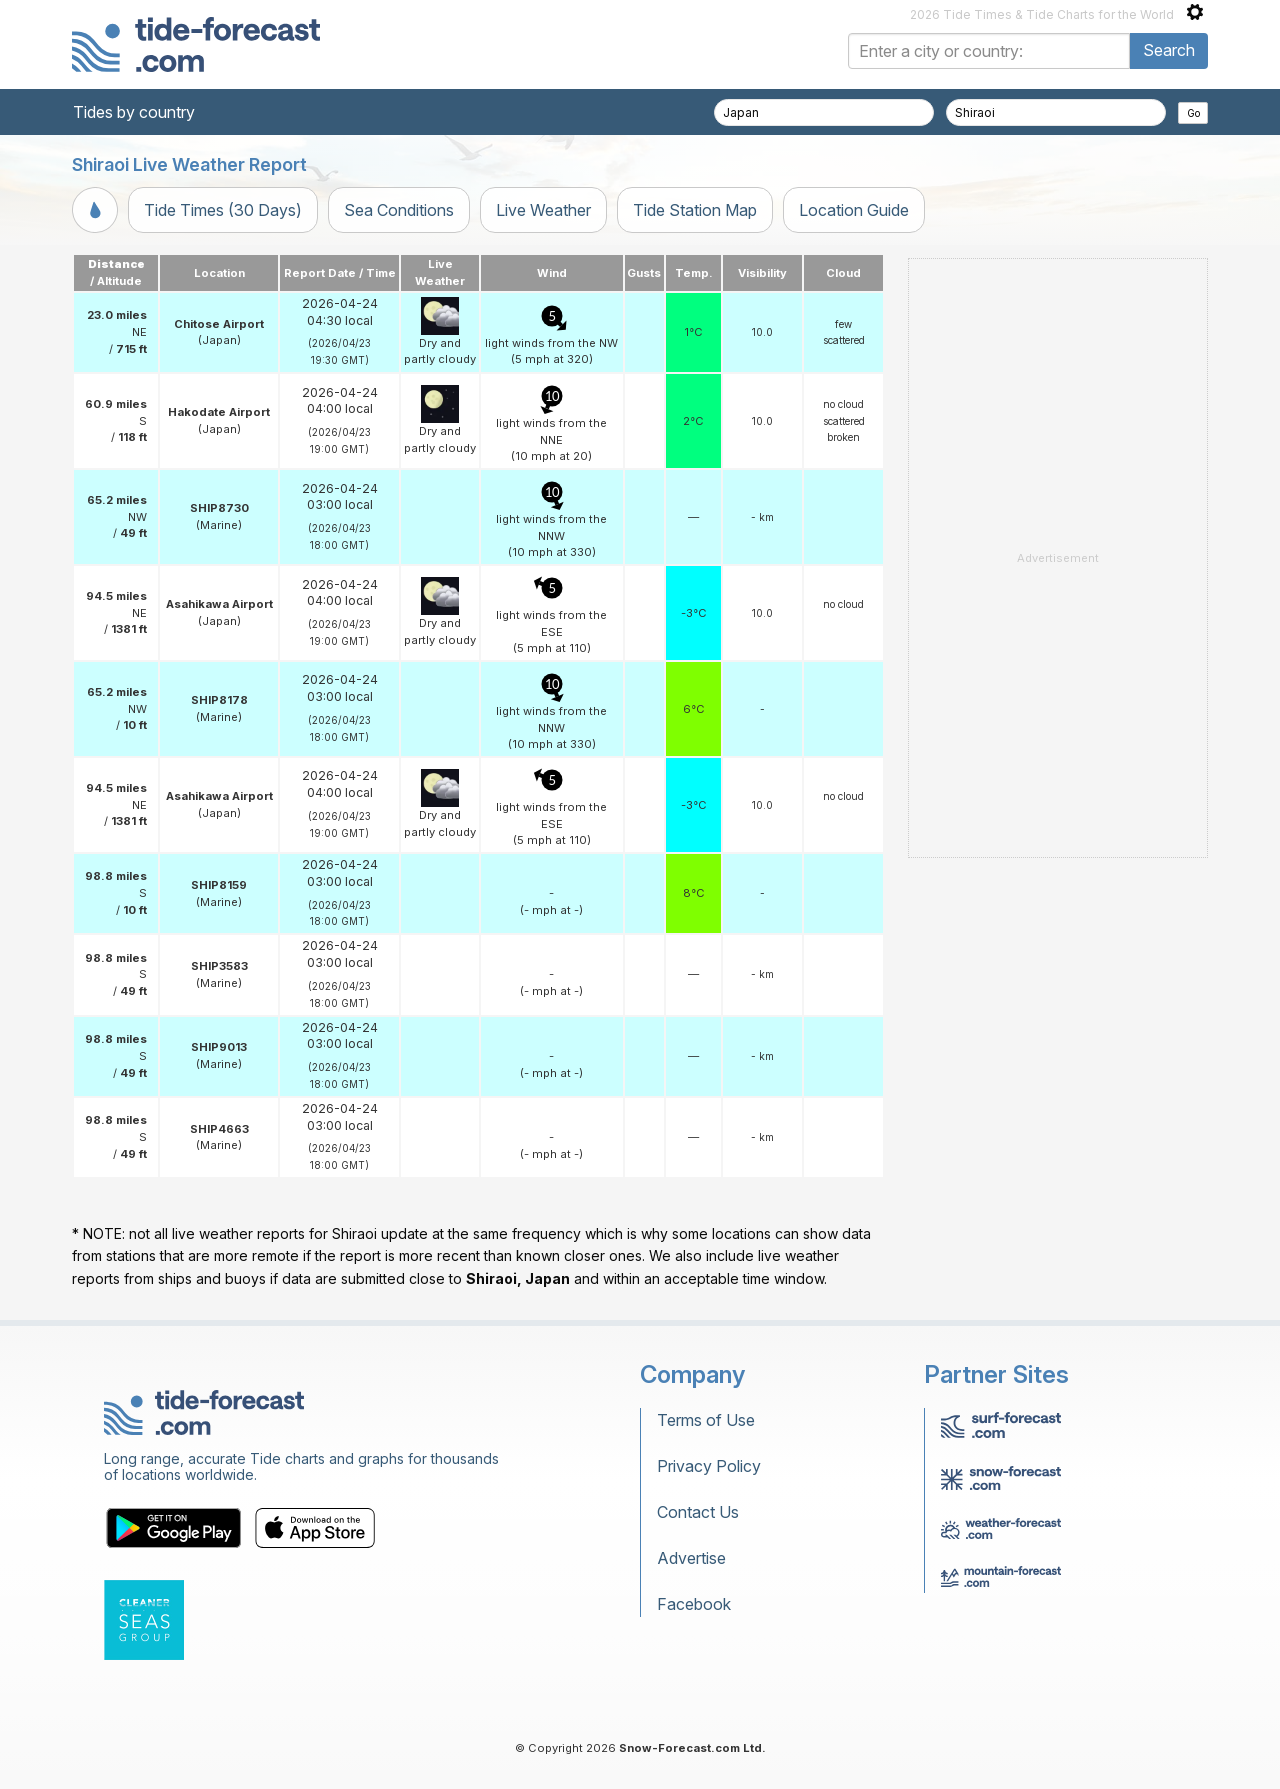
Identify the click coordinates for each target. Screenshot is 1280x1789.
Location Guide (854, 210)
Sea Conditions (399, 210)
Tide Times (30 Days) (223, 210)
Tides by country (134, 112)
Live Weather (543, 210)
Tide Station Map (695, 210)
